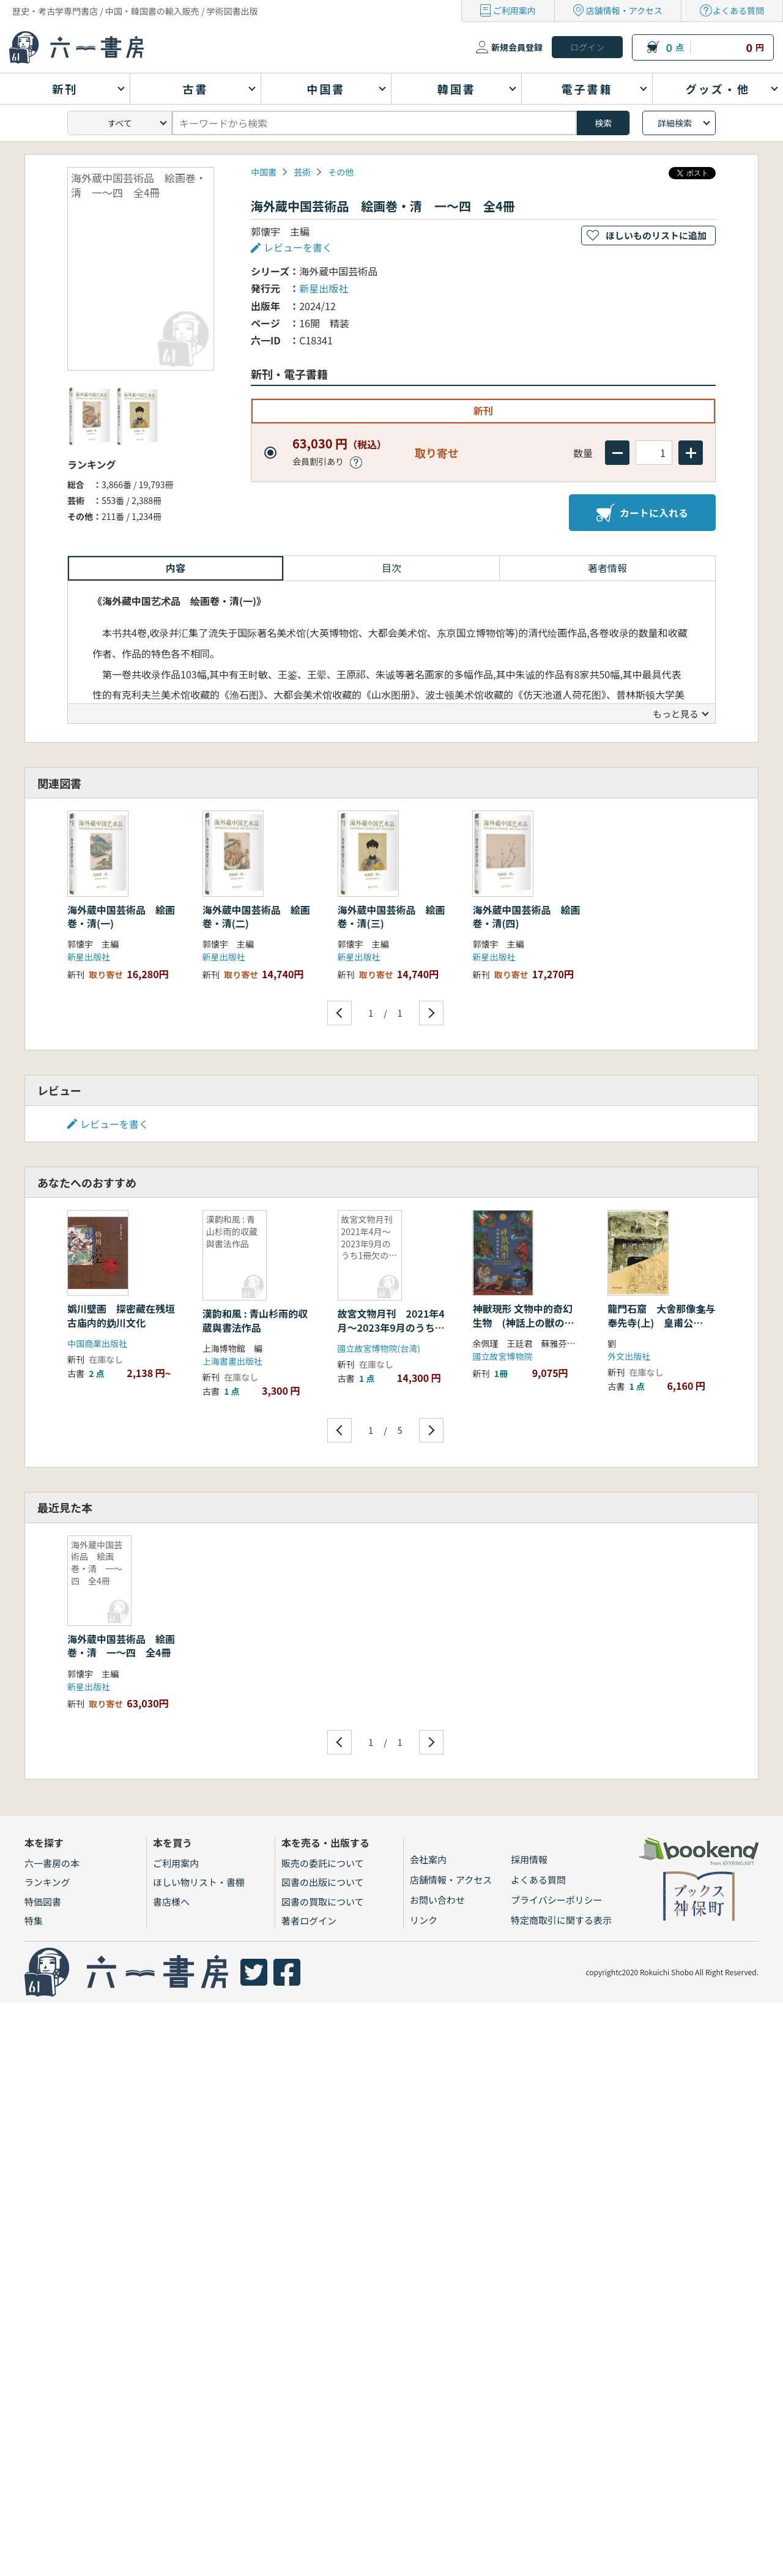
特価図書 (42, 1901)
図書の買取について (322, 1901)
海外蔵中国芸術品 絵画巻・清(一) (121, 916)
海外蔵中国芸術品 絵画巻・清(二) (256, 916)
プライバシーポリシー (557, 1899)
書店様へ (171, 1901)
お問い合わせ (437, 1899)
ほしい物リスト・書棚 (199, 1882)
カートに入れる (642, 512)
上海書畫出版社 (232, 1361)
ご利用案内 (514, 10)
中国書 (263, 172)
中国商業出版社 (97, 1343)
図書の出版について (322, 1882)
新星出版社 (323, 288)
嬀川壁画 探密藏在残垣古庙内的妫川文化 (121, 1315)
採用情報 (529, 1859)
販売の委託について (322, 1863)
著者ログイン (308, 1920)
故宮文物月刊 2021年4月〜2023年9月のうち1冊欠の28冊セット (391, 1327)
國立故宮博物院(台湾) (379, 1348)
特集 (33, 1920)
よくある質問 (738, 10)
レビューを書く (298, 247)
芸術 (302, 172)
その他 (341, 172)
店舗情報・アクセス (624, 10)
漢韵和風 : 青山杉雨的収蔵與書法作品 (255, 1320)
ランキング (47, 1882)
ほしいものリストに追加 (656, 235)
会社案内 (428, 1859)
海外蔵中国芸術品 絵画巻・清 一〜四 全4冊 (121, 1645)
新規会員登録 (517, 47)
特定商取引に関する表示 (561, 1919)
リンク (423, 1919)
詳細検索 (675, 123)
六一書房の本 (52, 1863)
